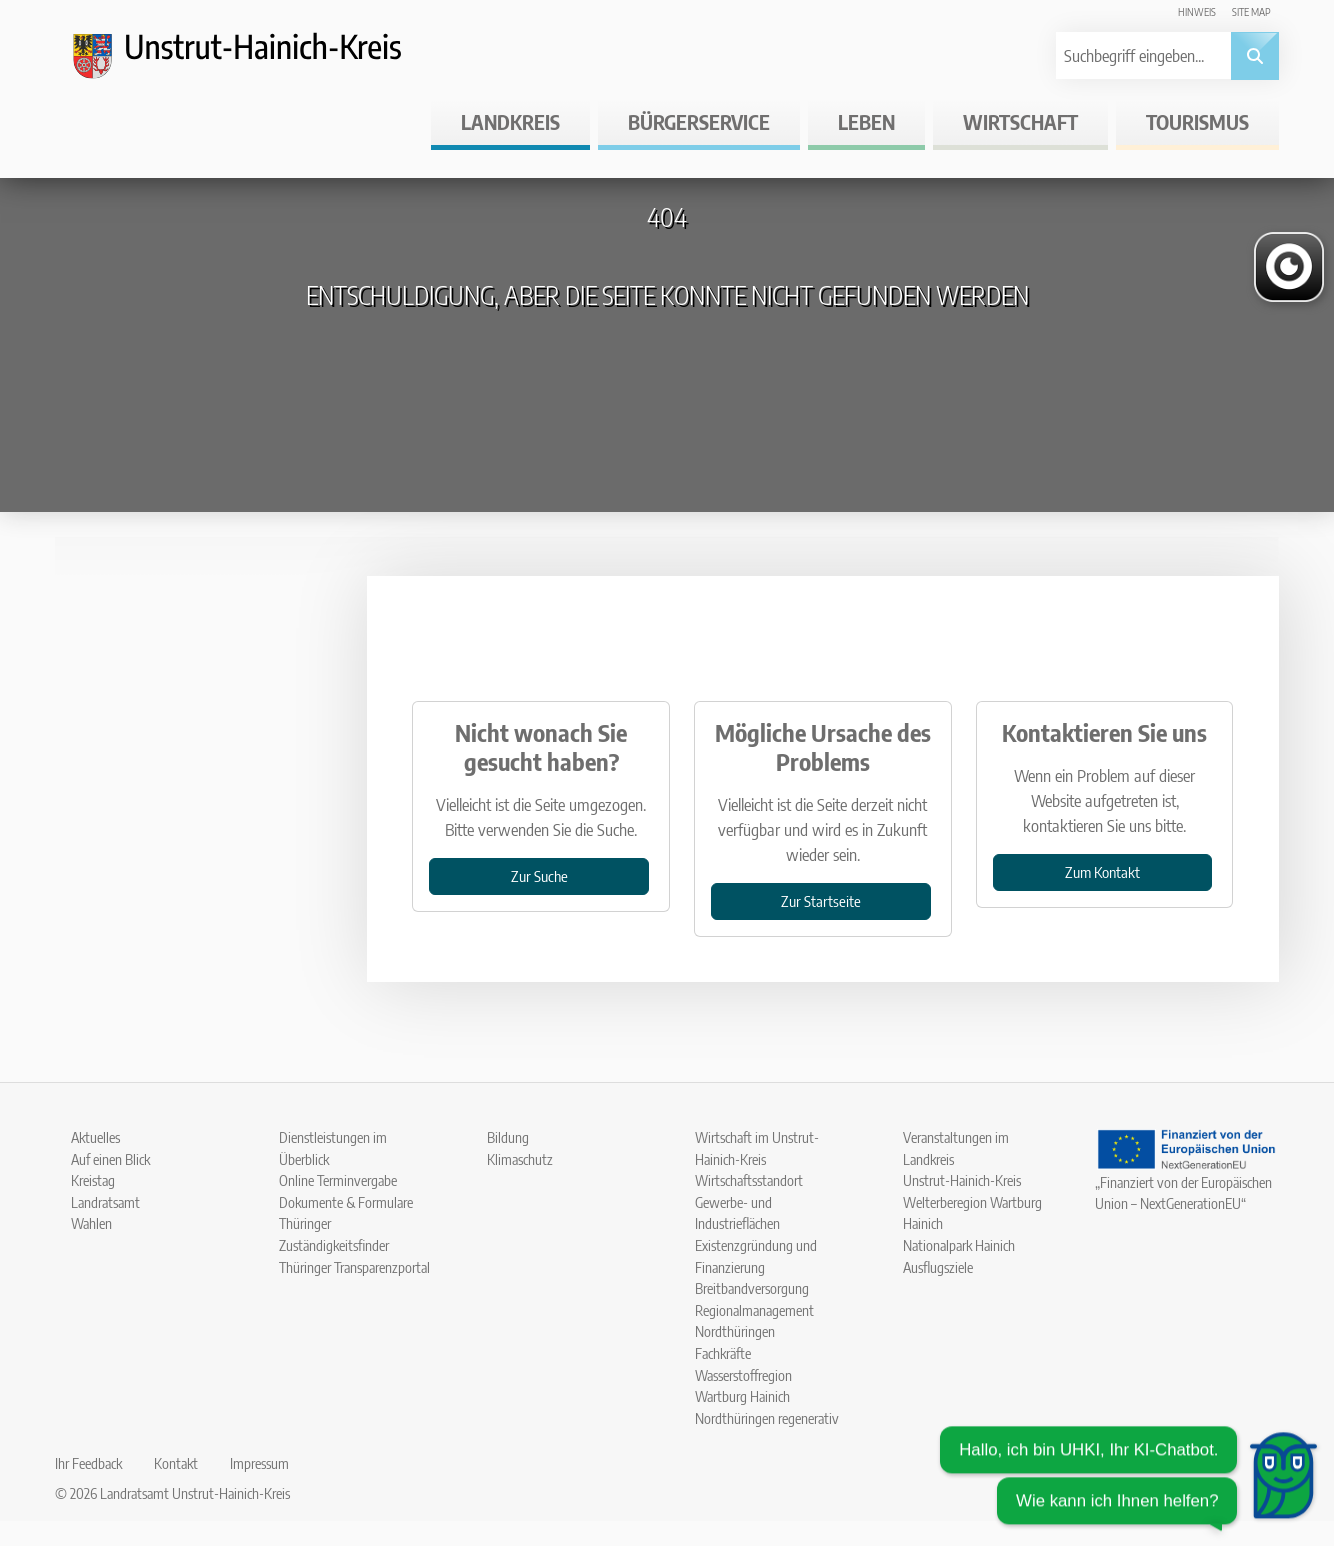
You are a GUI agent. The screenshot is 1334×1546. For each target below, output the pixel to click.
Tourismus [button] (1197, 121)
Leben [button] (866, 121)
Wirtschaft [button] (1020, 121)
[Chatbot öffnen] (1129, 1480)
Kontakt (176, 1463)
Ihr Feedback (88, 1463)
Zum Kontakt (1102, 871)
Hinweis (1197, 11)
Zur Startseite (821, 900)
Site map (1251, 11)
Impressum (259, 1463)
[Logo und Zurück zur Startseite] (255, 64)
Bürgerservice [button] (699, 121)
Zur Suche (539, 875)
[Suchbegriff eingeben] (1142, 55)
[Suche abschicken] (1255, 56)
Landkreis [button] (510, 121)
